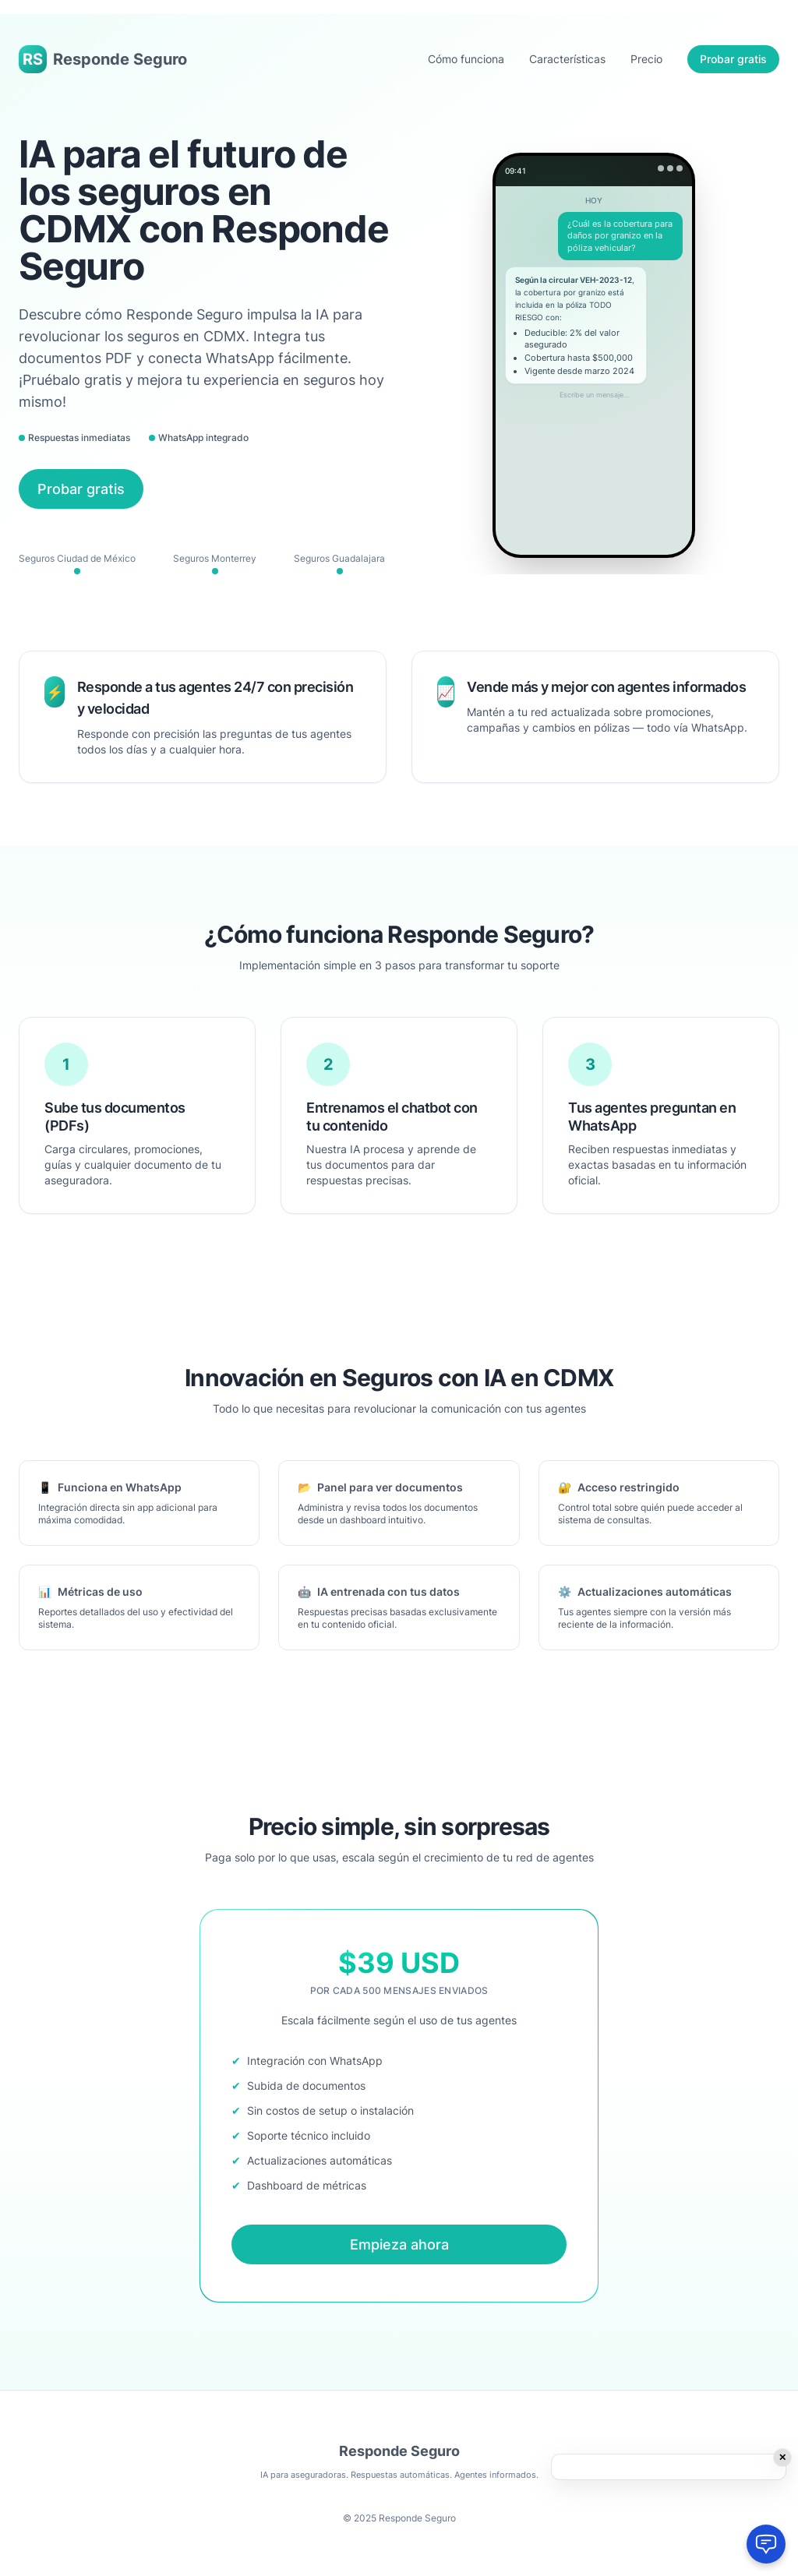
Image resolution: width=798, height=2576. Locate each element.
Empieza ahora (399, 2244)
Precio (646, 58)
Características (567, 58)
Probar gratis (733, 58)
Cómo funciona (466, 58)
